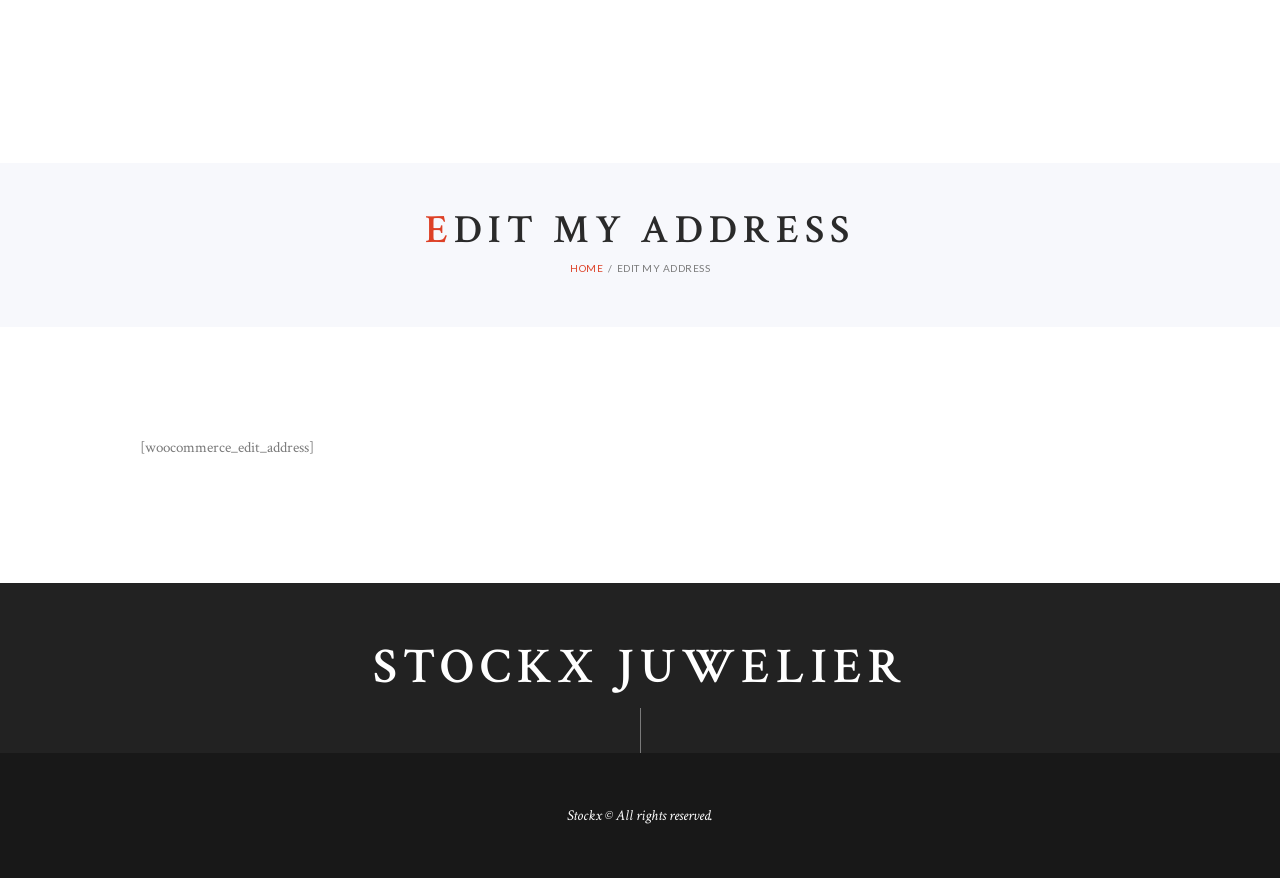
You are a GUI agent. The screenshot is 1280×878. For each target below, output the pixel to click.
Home (586, 268)
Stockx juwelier (640, 668)
